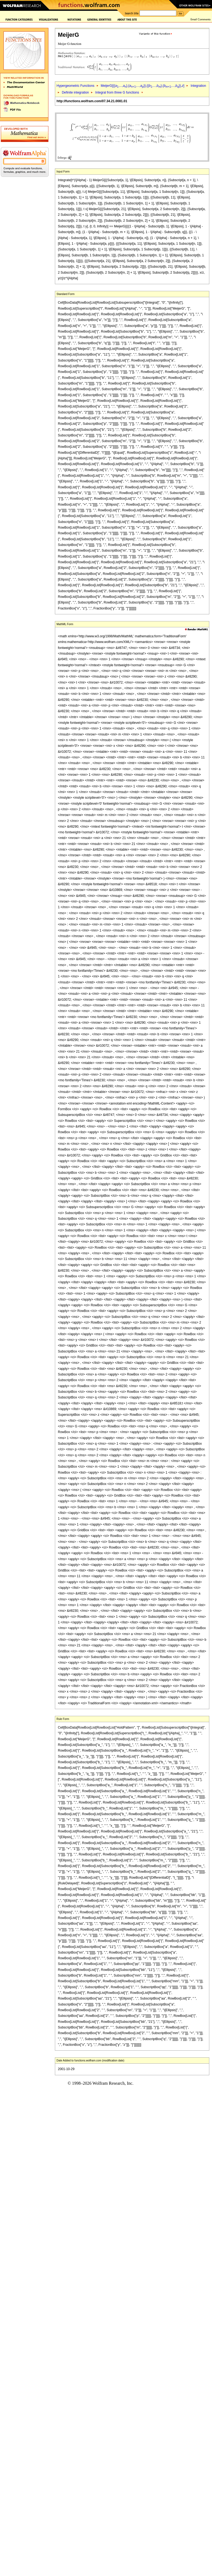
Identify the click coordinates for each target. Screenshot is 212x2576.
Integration (198, 86)
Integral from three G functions (117, 92)
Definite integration (75, 92)
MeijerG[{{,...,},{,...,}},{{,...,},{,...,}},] (142, 86)
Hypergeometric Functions (75, 86)
